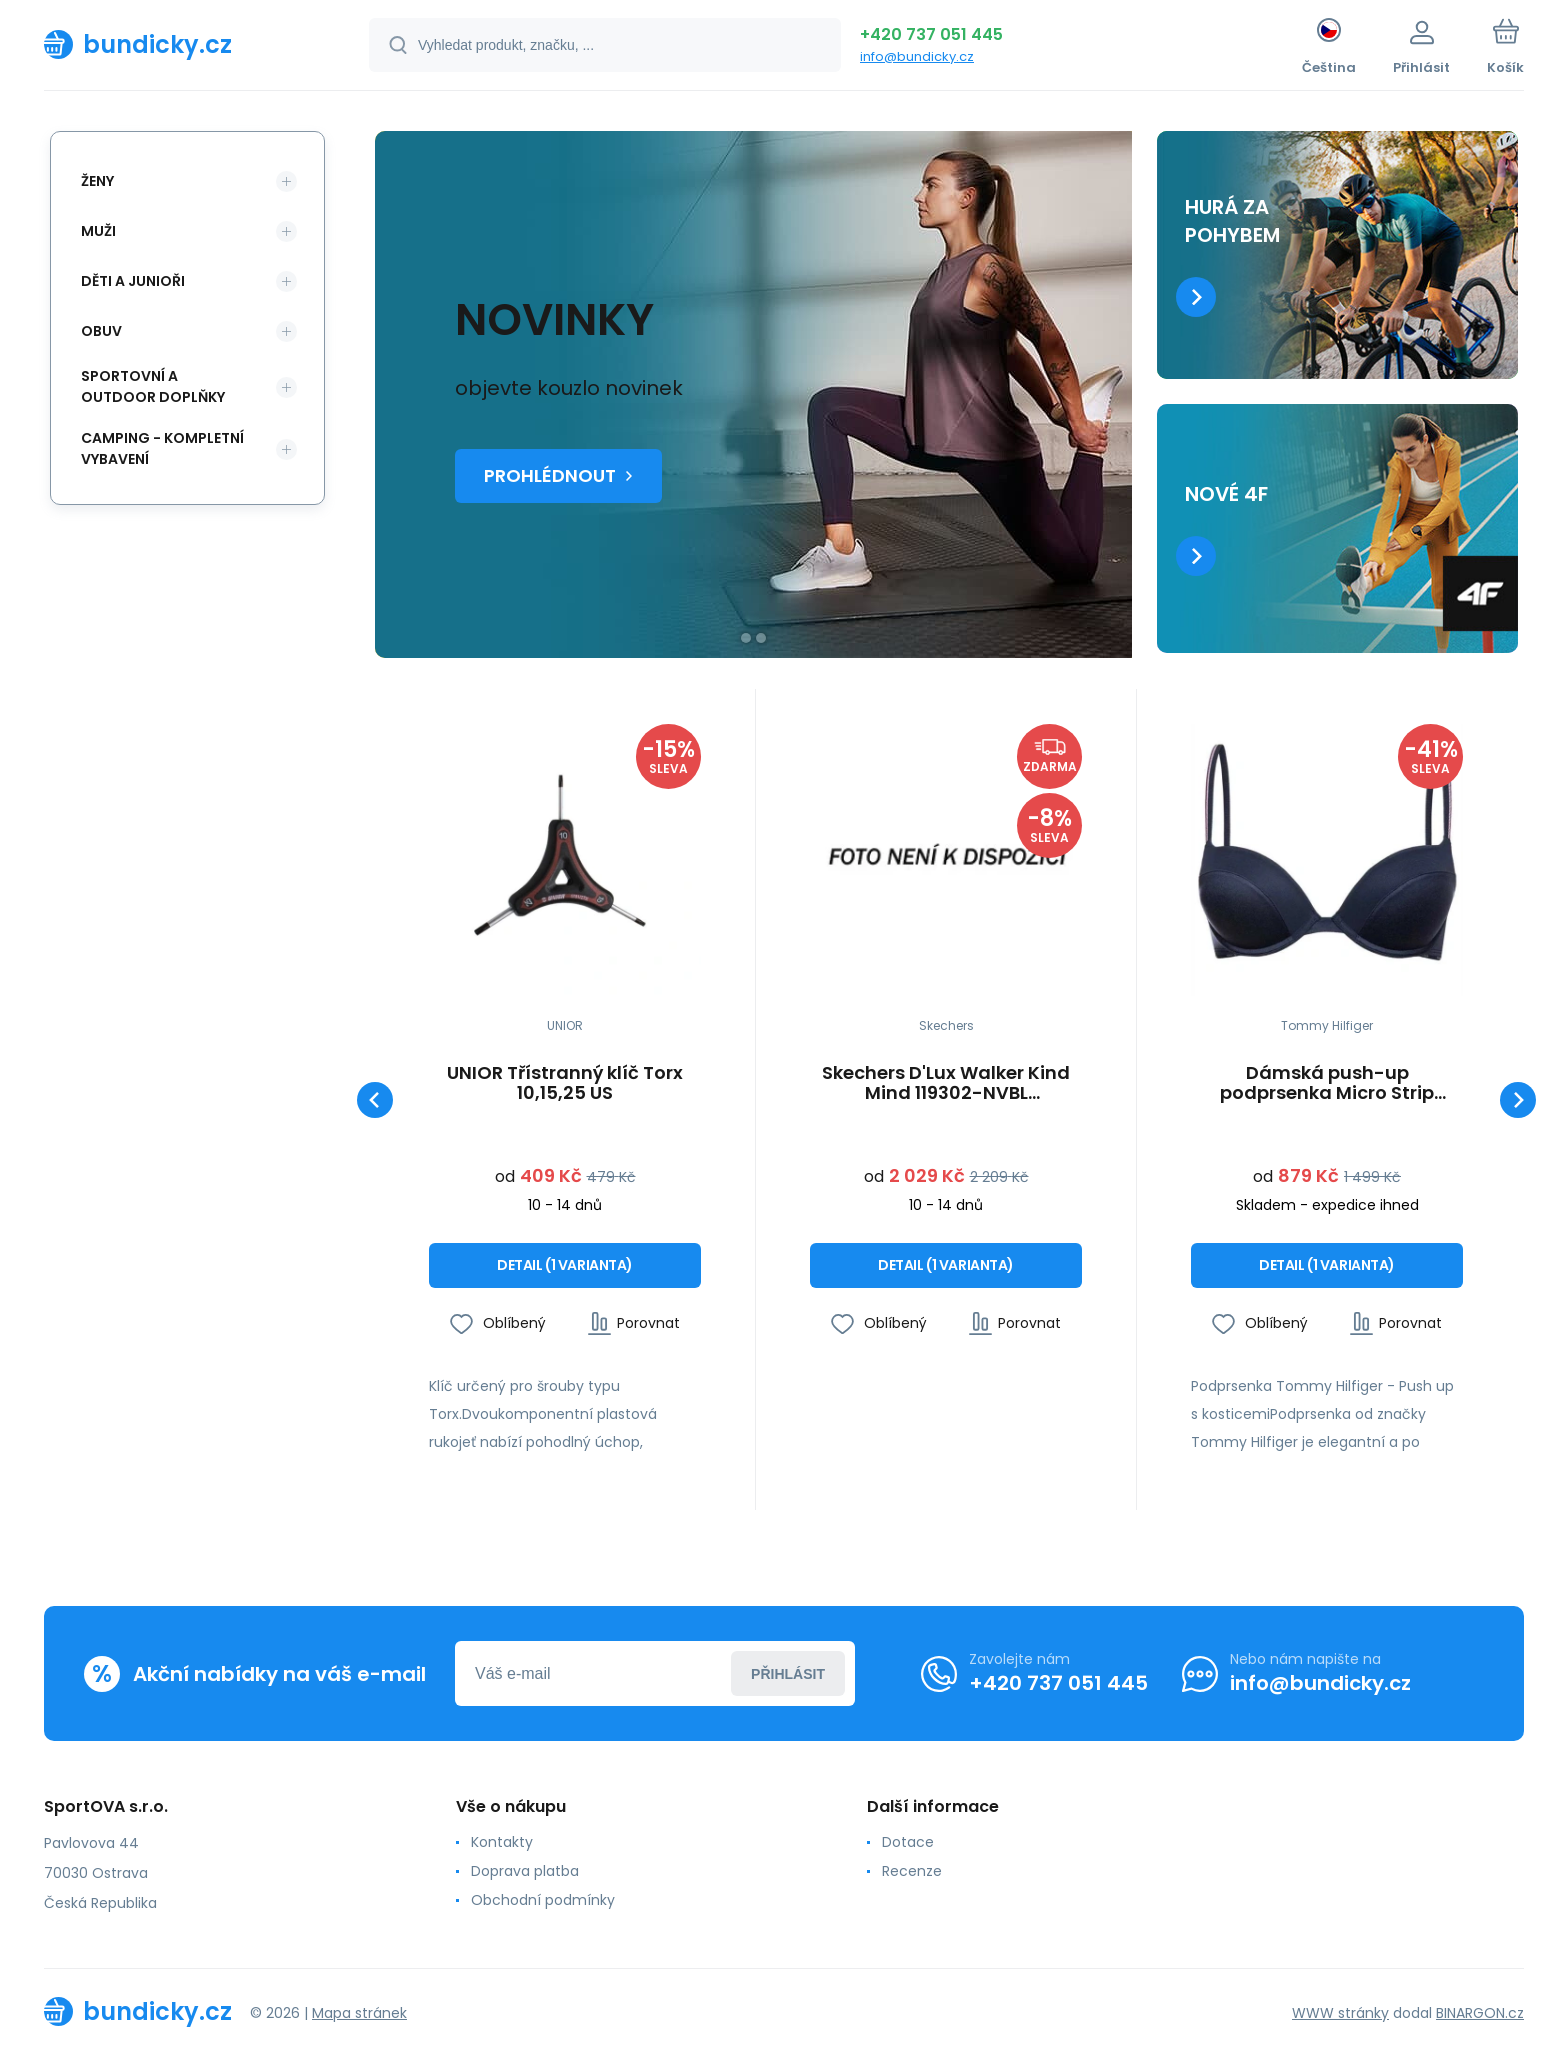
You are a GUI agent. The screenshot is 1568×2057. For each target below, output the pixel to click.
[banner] (181, 44)
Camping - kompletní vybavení (162, 448)
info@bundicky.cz (917, 56)
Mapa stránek (359, 2012)
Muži (98, 231)
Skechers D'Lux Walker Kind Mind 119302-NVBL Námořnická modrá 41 (946, 1083)
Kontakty (502, 1842)
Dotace (908, 1842)
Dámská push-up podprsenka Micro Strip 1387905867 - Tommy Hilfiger (1327, 1083)
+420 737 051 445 (931, 34)
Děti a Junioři (133, 281)
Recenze (912, 1871)
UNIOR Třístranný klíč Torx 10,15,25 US (565, 1083)
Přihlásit (788, 1673)
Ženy (97, 181)
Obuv (101, 331)
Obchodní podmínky (543, 1900)
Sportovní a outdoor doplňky (153, 386)
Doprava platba (525, 1871)
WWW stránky (1340, 2012)
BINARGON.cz (1480, 2012)
